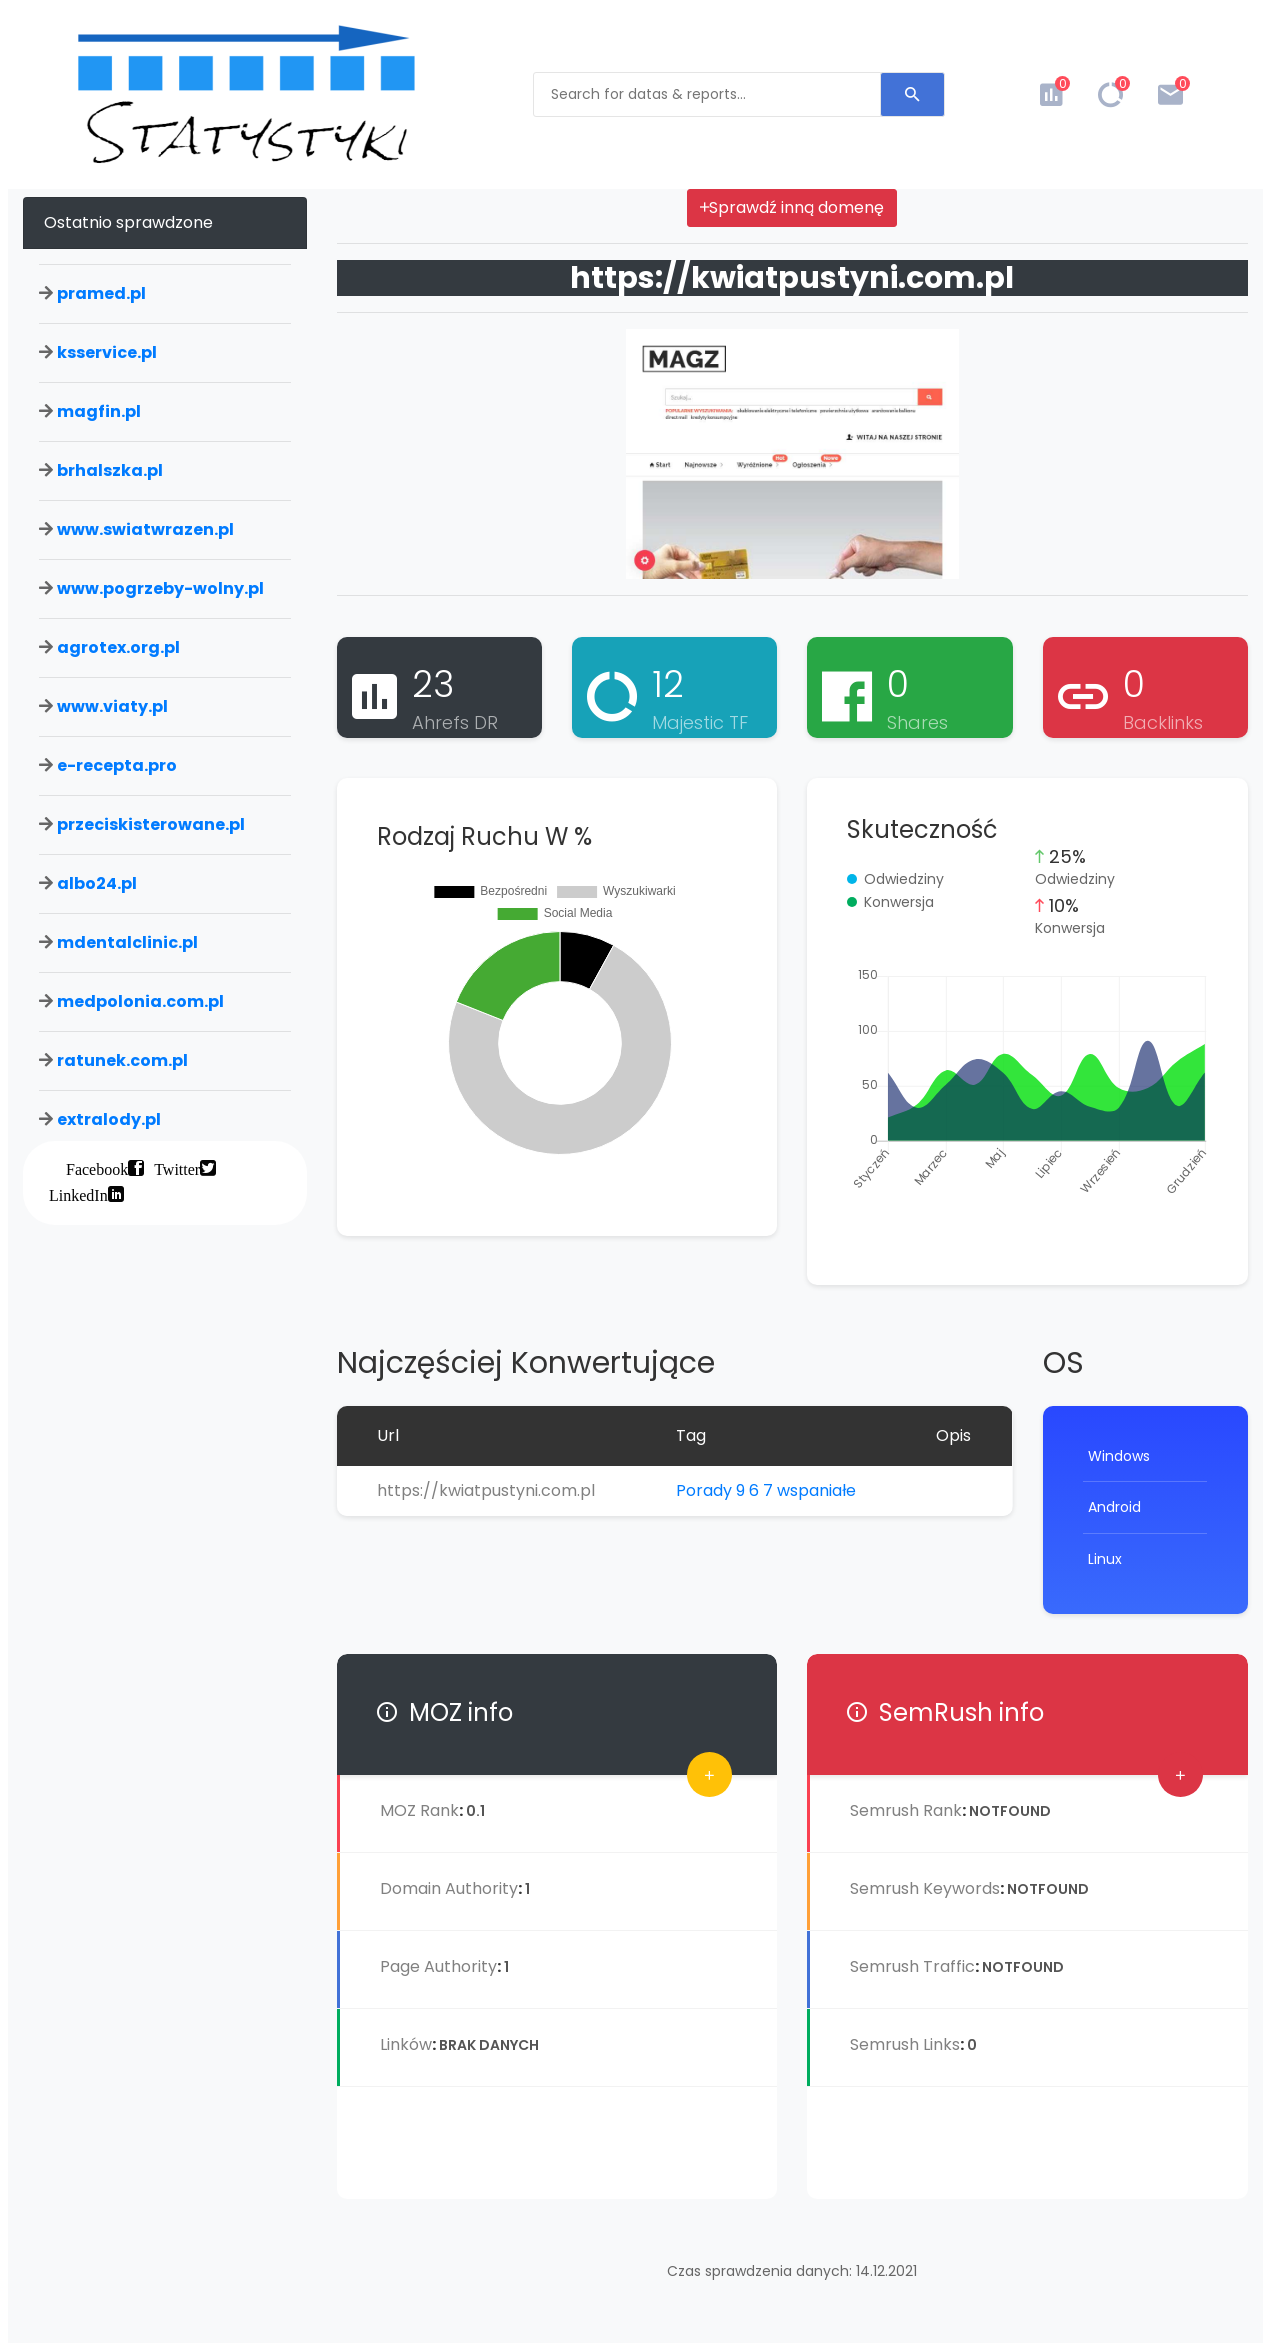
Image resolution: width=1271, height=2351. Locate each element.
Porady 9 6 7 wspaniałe (766, 1490)
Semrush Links (905, 2044)
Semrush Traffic (912, 1966)
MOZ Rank (419, 1810)
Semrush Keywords (925, 1888)
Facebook (97, 1168)
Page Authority (438, 1966)
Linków (406, 2044)
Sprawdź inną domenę (792, 207)
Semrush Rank (906, 1810)
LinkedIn (78, 1194)
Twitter (177, 1168)
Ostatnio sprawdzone (128, 222)
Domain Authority (449, 1888)
